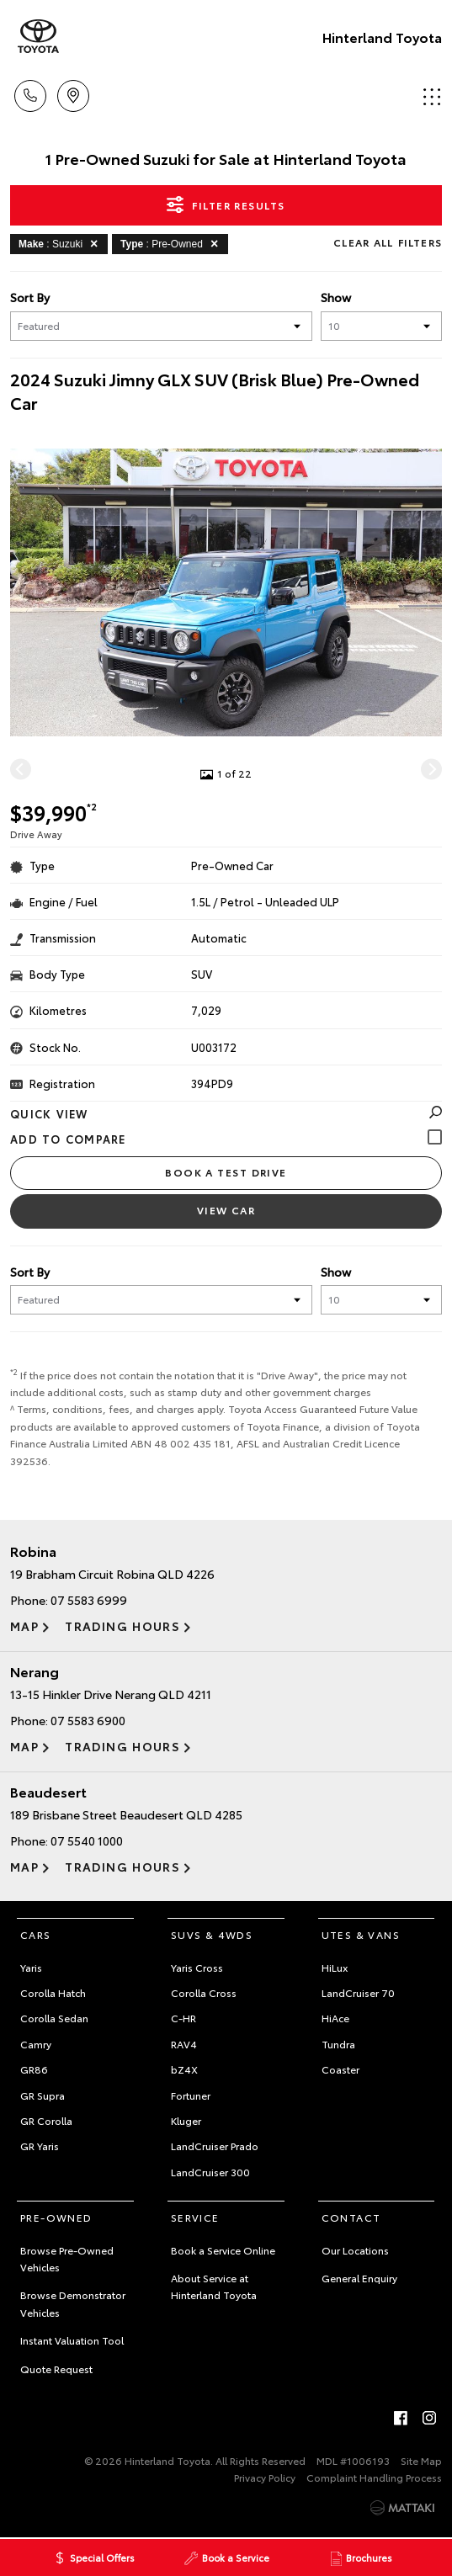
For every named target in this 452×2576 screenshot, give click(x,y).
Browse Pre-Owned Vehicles (67, 2258)
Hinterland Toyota (382, 37)
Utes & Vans (361, 1934)
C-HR (183, 2017)
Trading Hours (122, 1625)
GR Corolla (46, 2120)
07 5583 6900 (88, 1720)
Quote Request (56, 2368)
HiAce (335, 2017)
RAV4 (184, 2044)
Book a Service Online (223, 2250)
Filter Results (225, 204)
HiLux (335, 1967)
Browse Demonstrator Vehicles (72, 2302)
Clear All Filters (387, 242)
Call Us (30, 93)
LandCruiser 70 (358, 1992)
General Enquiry (359, 2278)
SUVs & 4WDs (212, 1934)
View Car (226, 1210)
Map (24, 1625)
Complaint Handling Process (374, 2477)
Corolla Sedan (54, 2017)
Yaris (31, 1967)
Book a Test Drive (225, 1172)
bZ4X (184, 2069)
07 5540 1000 (87, 1840)
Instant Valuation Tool (72, 2340)
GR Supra (42, 2095)
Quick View (226, 1113)
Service (195, 2217)
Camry (35, 2044)
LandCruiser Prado (214, 2145)
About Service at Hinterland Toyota (214, 2286)
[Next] (431, 768)
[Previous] (20, 768)
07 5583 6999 (89, 1599)
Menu (432, 96)
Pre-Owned (56, 2217)
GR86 (34, 2069)
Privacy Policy (264, 2477)
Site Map (421, 2460)
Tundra (338, 2044)
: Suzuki (61, 243)
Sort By (30, 297)
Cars (35, 1934)
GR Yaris (39, 2145)
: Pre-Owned (172, 243)
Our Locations (355, 2250)
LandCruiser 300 (210, 2171)
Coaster (340, 2069)
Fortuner (190, 2095)
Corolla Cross (204, 1992)
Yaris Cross (197, 1967)
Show (336, 297)
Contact (351, 2217)
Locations (73, 93)
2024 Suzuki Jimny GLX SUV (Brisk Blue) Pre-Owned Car (214, 390)
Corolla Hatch (53, 1992)
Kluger (186, 2120)
